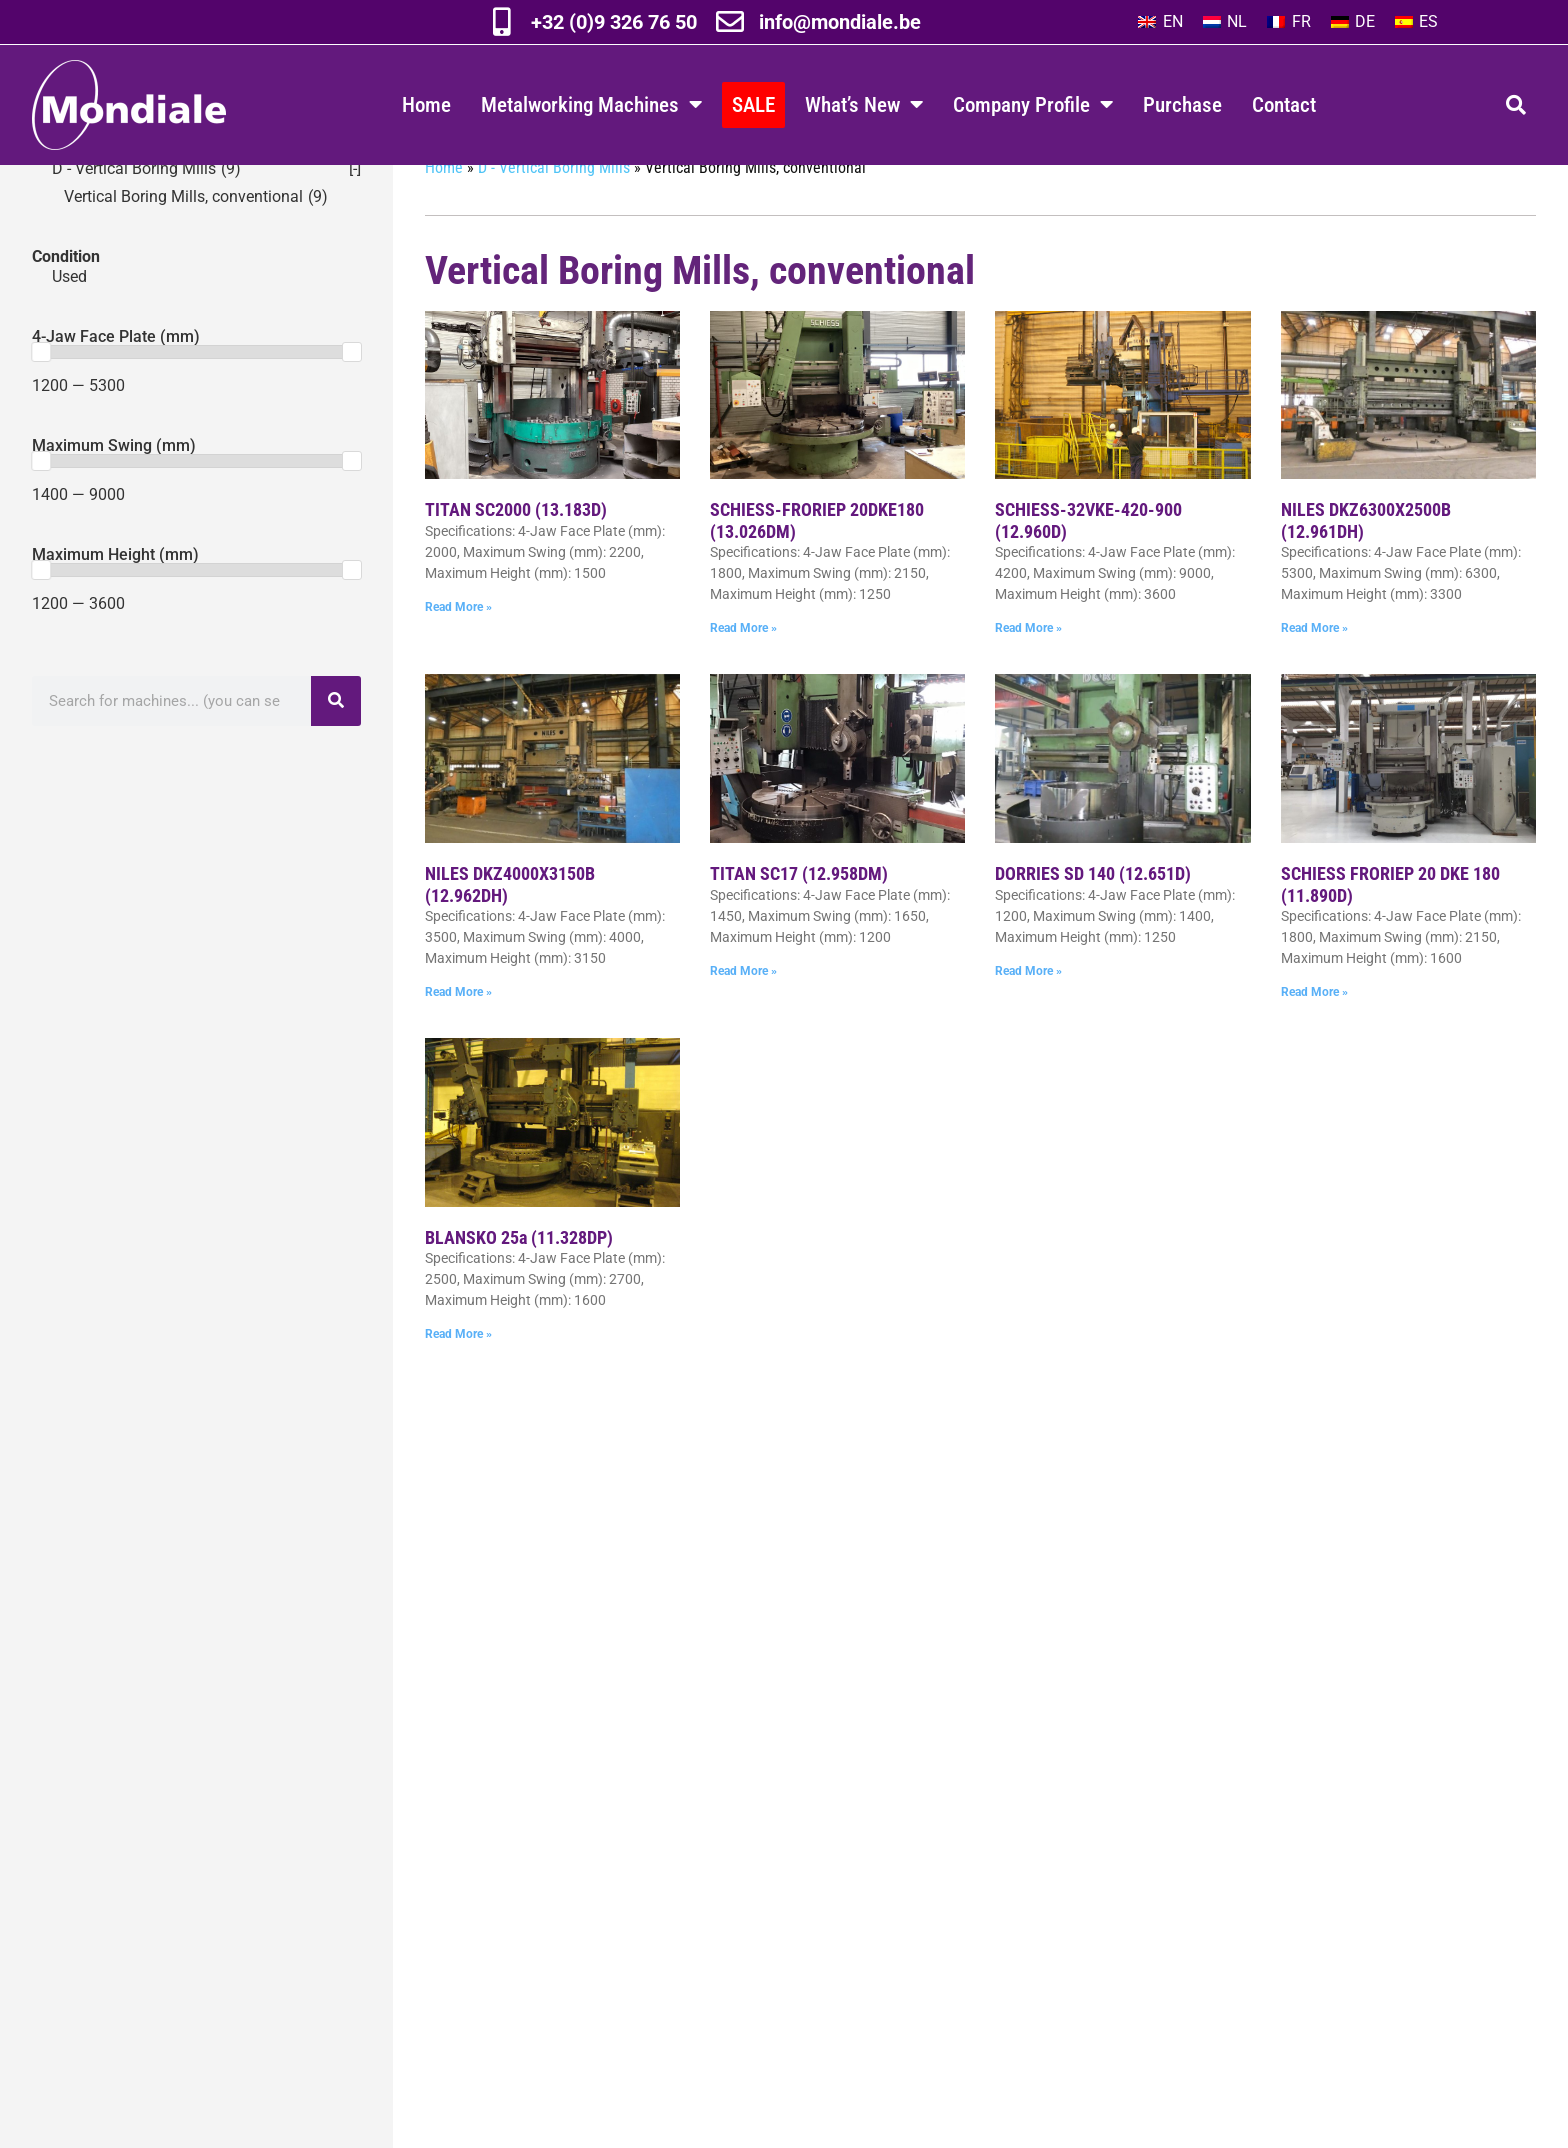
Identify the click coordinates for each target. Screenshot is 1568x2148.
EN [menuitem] (1173, 21)
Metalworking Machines (591, 104)
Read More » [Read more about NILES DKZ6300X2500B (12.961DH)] (1314, 668)
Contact (1284, 104)
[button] (1516, 105)
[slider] (41, 392)
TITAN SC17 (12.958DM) (799, 913)
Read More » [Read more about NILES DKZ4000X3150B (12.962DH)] (458, 1032)
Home (426, 104)
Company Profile (1033, 104)
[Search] (336, 741)
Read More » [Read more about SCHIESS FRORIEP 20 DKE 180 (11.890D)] (1314, 1032)
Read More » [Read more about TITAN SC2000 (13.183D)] (458, 647)
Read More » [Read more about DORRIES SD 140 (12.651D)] (1028, 1011)
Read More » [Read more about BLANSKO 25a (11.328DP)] (458, 1374)
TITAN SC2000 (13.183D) (516, 549)
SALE (753, 104)
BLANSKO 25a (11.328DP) (519, 1277)
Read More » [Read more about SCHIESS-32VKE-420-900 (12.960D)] (1028, 668)
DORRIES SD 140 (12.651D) (1093, 913)
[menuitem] (1160, 22)
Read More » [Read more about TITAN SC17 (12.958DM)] (743, 1011)
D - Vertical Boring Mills (554, 207)
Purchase (1182, 104)
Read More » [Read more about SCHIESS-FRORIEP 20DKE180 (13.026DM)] (743, 668)
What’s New (864, 104)
